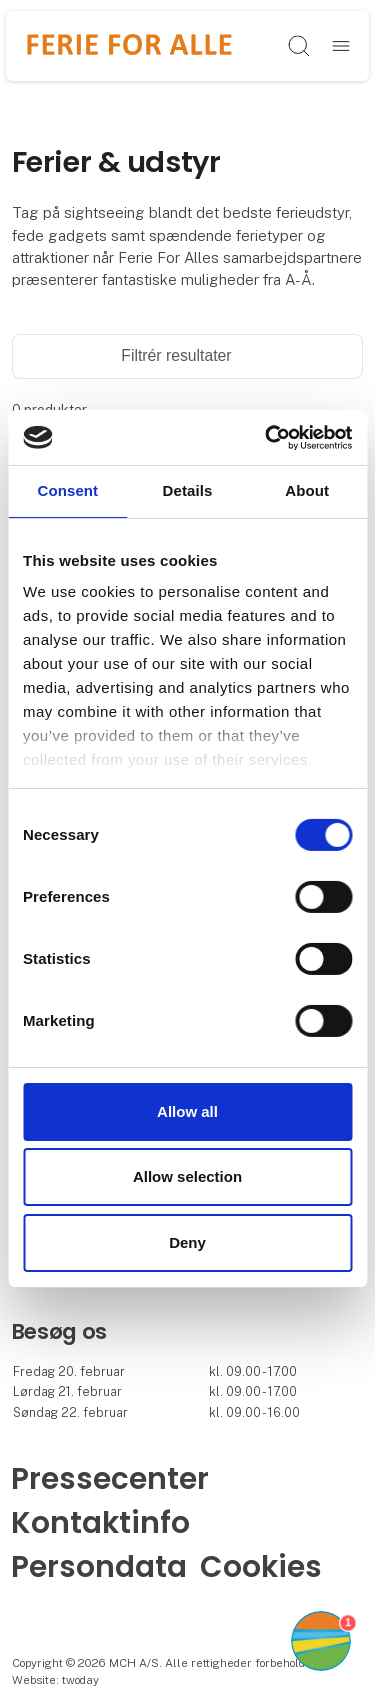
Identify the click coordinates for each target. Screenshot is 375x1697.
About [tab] (307, 490)
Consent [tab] (67, 490)
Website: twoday (55, 1680)
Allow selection (187, 1176)
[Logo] (129, 45)
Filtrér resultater (187, 355)
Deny (187, 1242)
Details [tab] (188, 490)
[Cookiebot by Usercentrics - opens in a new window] (267, 437)
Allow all (187, 1111)
